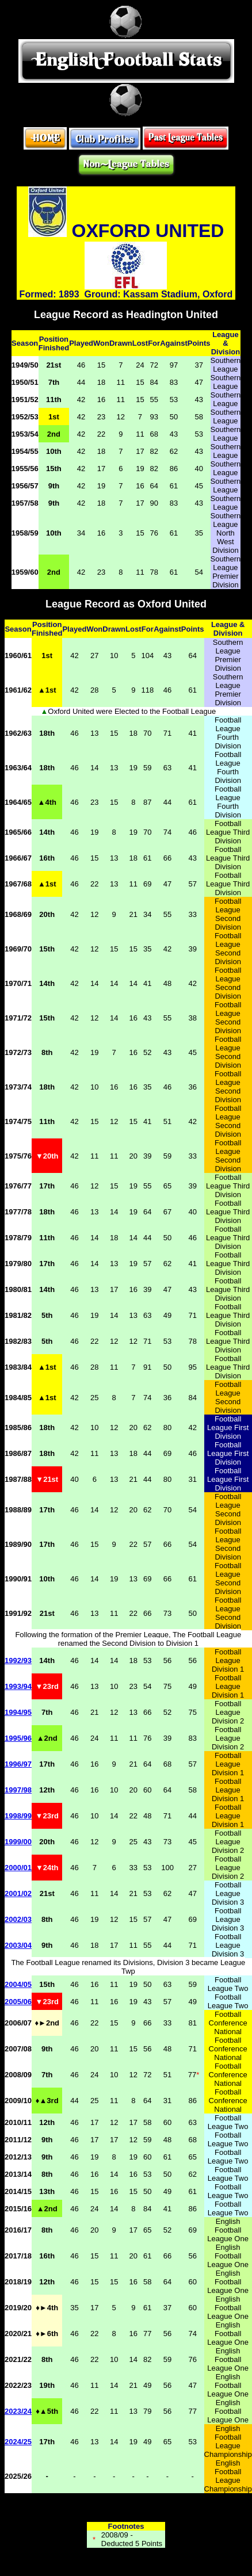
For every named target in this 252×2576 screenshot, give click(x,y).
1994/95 (18, 1712)
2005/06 (18, 2001)
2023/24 (18, 2411)
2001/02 (18, 1893)
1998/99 (18, 1815)
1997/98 (18, 1790)
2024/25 (18, 2441)
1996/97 (18, 1764)
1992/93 (18, 1660)
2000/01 (18, 1867)
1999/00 (18, 1841)
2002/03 (18, 1919)
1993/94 (18, 1686)
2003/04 (18, 1945)
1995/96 (18, 1738)
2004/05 (18, 1984)
